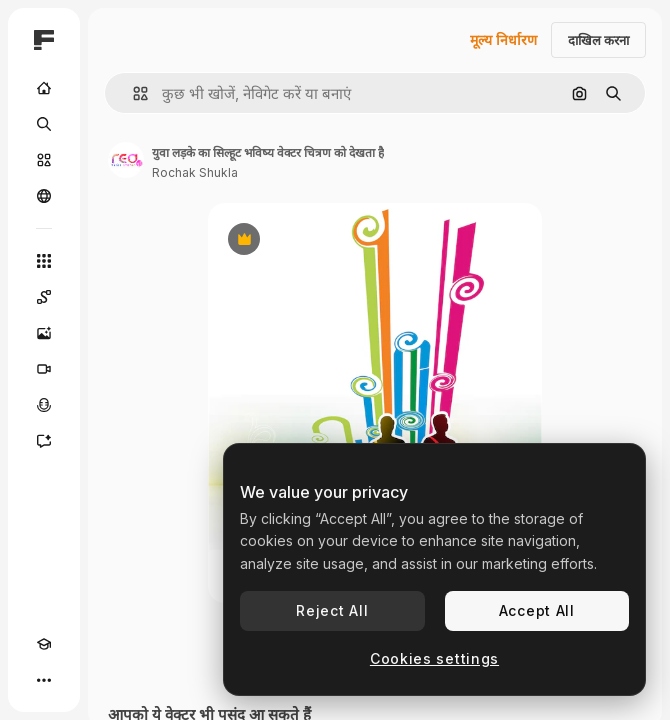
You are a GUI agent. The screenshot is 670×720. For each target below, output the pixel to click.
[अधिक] (44, 680)
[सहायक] (44, 441)
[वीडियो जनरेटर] (44, 369)
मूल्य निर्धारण (503, 39)
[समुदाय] (44, 196)
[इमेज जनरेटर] (44, 333)
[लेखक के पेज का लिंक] (126, 160)
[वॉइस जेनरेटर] (44, 405)
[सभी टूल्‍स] (44, 261)
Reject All (332, 610)
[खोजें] (44, 124)
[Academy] (44, 644)
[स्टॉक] (44, 160)
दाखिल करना (598, 40)
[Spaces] (44, 297)
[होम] (44, 88)
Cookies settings (434, 658)
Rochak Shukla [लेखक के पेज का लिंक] (195, 172)
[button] (132, 93)
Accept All (537, 610)
